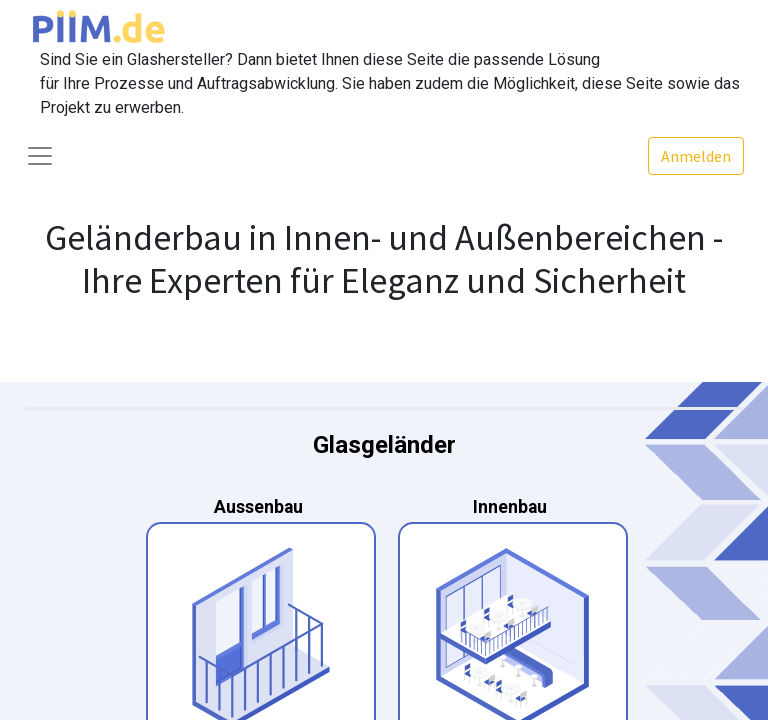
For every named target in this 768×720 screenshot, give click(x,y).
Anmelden (696, 156)
